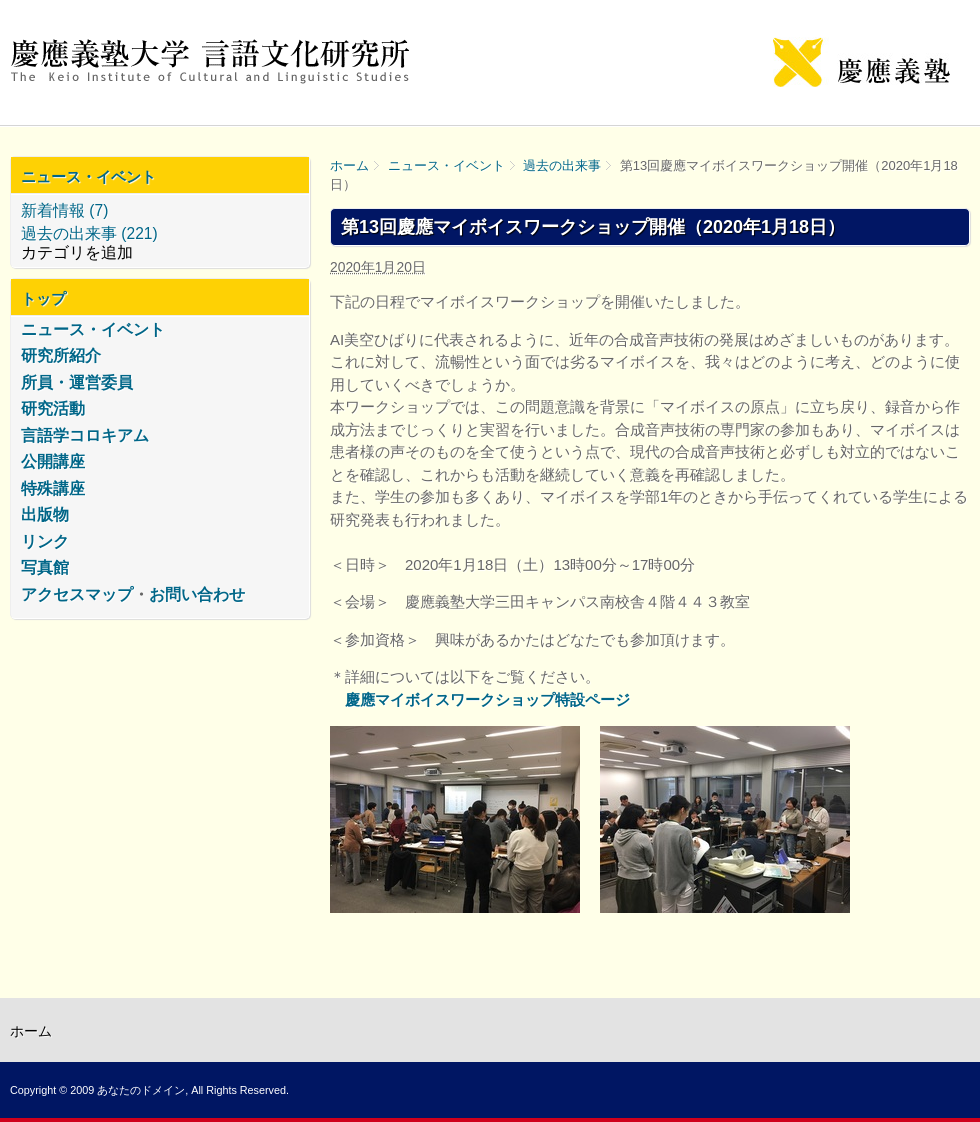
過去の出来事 (562, 165)
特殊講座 (53, 488)
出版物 (45, 514)
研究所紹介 (61, 355)
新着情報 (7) (64, 210)
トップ (43, 298)
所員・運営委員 (77, 382)
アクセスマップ (77, 594)
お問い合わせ (197, 594)
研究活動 (53, 408)
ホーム (349, 165)
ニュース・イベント (446, 165)
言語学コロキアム (85, 435)
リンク (45, 541)
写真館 (45, 567)
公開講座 (53, 461)
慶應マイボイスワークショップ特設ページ (487, 699)
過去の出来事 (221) (89, 233)
